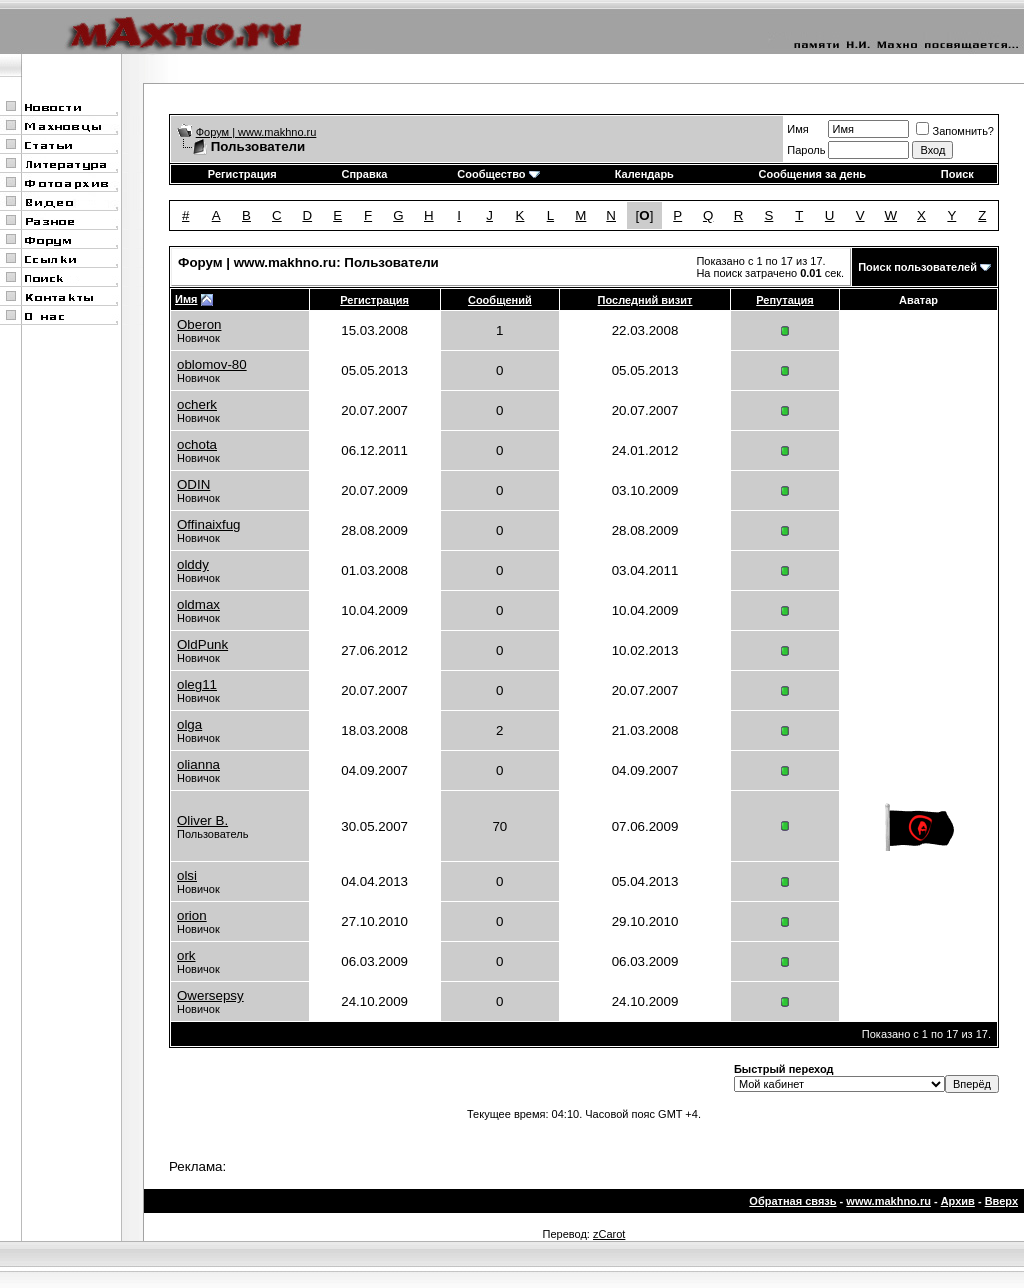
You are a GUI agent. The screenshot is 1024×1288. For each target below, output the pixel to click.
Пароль (806, 150)
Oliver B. (202, 820)
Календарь (644, 174)
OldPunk (202, 644)
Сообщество (498, 174)
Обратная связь (792, 1201)
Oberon (199, 324)
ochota (197, 444)
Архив (958, 1201)
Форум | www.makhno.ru (256, 132)
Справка (364, 174)
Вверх (1001, 1201)
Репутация (785, 300)
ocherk (197, 404)
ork (186, 955)
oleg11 (197, 684)
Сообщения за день (812, 174)
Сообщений (500, 300)
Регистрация (242, 174)
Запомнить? (955, 131)
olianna (198, 764)
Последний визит (645, 300)
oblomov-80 (212, 364)
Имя (797, 129)
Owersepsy (210, 995)
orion (192, 915)
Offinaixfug (208, 524)
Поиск (957, 174)
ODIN (193, 484)
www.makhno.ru (888, 1201)
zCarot (609, 1234)
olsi (187, 875)
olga (189, 724)
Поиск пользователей (917, 267)
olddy (193, 564)
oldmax (198, 604)
